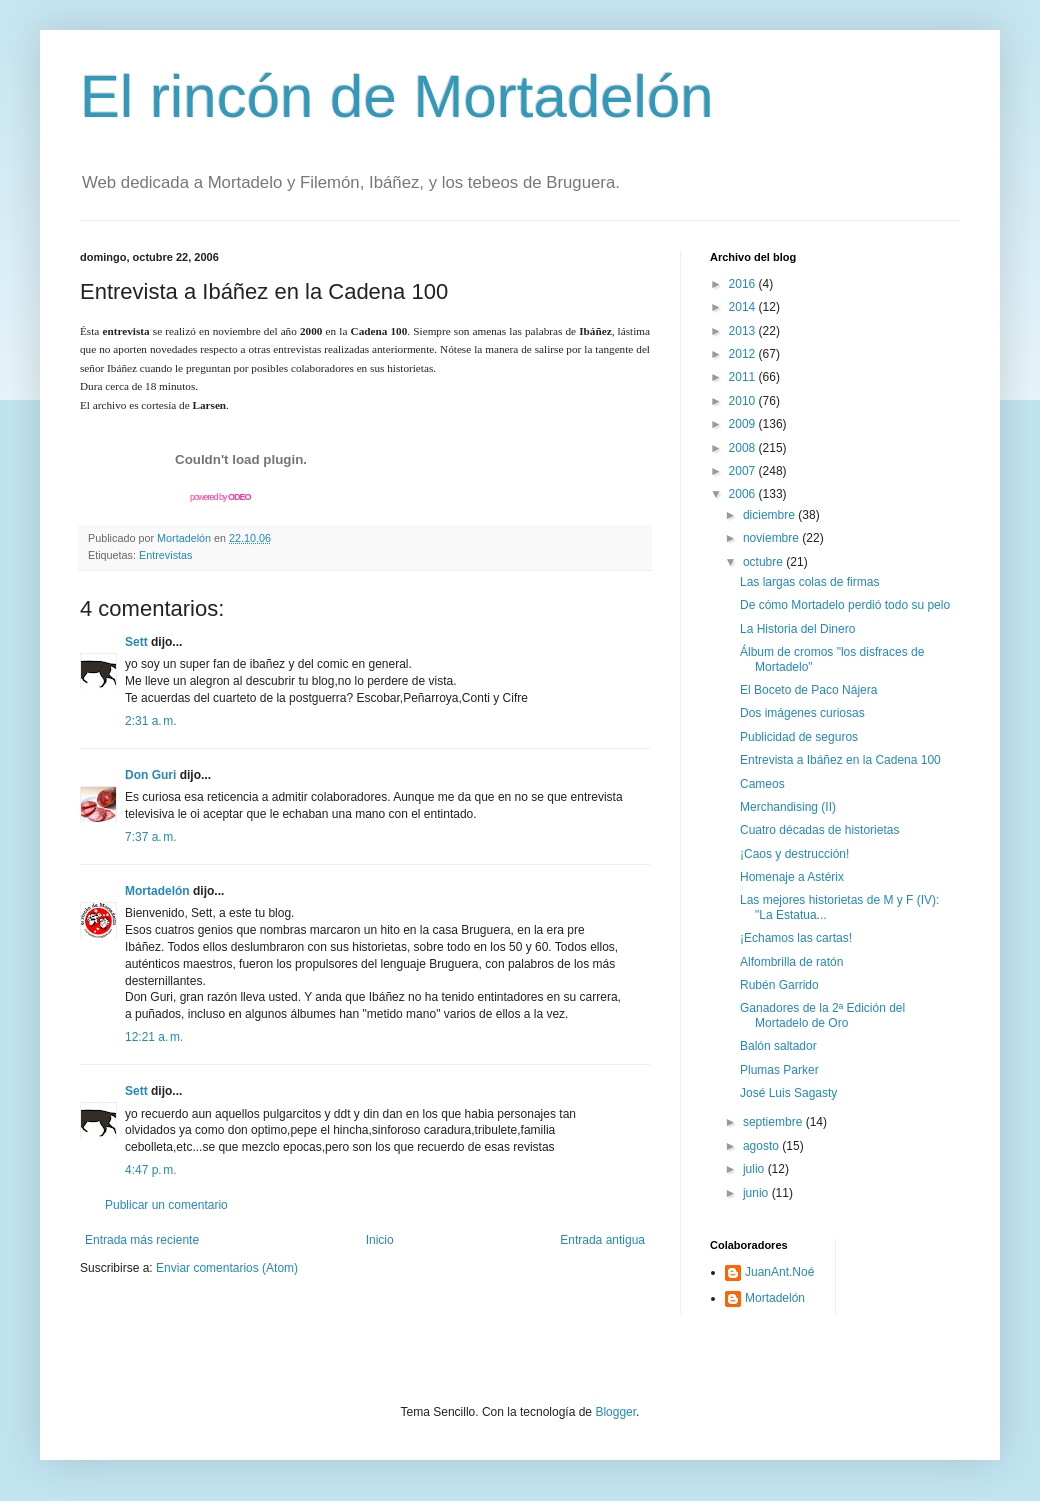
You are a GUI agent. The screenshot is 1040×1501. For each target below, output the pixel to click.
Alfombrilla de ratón (791, 962)
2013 (744, 331)
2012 (744, 354)
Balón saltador (778, 1046)
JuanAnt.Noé (779, 1272)
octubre (764, 562)
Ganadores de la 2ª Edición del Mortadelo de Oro (822, 1015)
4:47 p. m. (151, 1170)
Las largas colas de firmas (809, 582)
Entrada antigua (602, 1240)
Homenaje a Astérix (792, 877)
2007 (744, 471)
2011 (744, 377)
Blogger (615, 1412)
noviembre (772, 538)
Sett (136, 642)
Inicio (380, 1240)
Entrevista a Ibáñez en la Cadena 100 (840, 760)
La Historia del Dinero (797, 629)
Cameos (762, 784)
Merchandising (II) (788, 807)
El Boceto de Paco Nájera (808, 690)
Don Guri (150, 775)
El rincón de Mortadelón (397, 96)
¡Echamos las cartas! (796, 938)
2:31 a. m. (151, 721)
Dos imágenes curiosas (802, 713)
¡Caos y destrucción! (794, 854)
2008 (744, 448)
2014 (744, 307)
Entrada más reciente (142, 1240)
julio (755, 1169)
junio (757, 1193)
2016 (744, 284)
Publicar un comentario (166, 1205)
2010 (744, 401)
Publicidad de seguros (799, 737)
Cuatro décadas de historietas (819, 830)
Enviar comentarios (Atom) (227, 1268)
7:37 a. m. (151, 837)
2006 (744, 494)
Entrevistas (165, 555)
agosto (762, 1146)
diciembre (770, 515)
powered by (220, 497)
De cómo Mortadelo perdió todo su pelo (845, 605)
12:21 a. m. (154, 1037)
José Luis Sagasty (788, 1093)
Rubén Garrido (779, 985)
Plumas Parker (779, 1070)
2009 (744, 424)
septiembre (774, 1122)
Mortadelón (157, 891)
